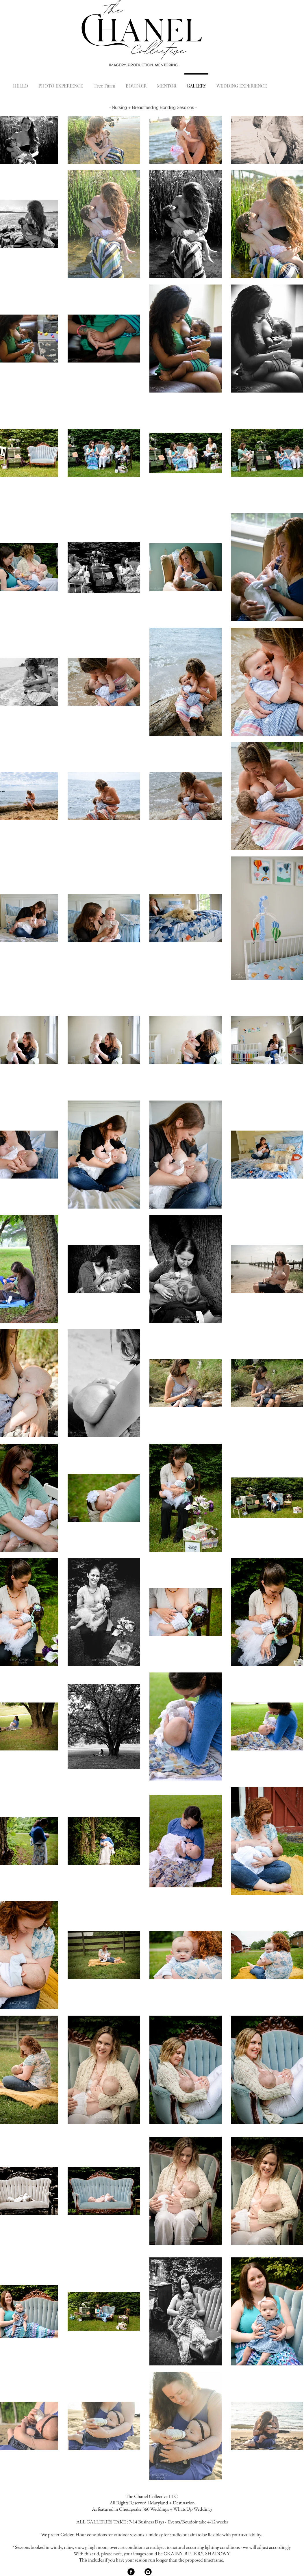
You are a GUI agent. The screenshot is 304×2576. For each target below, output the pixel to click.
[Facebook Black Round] (131, 2571)
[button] (60, 83)
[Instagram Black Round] (148, 2571)
